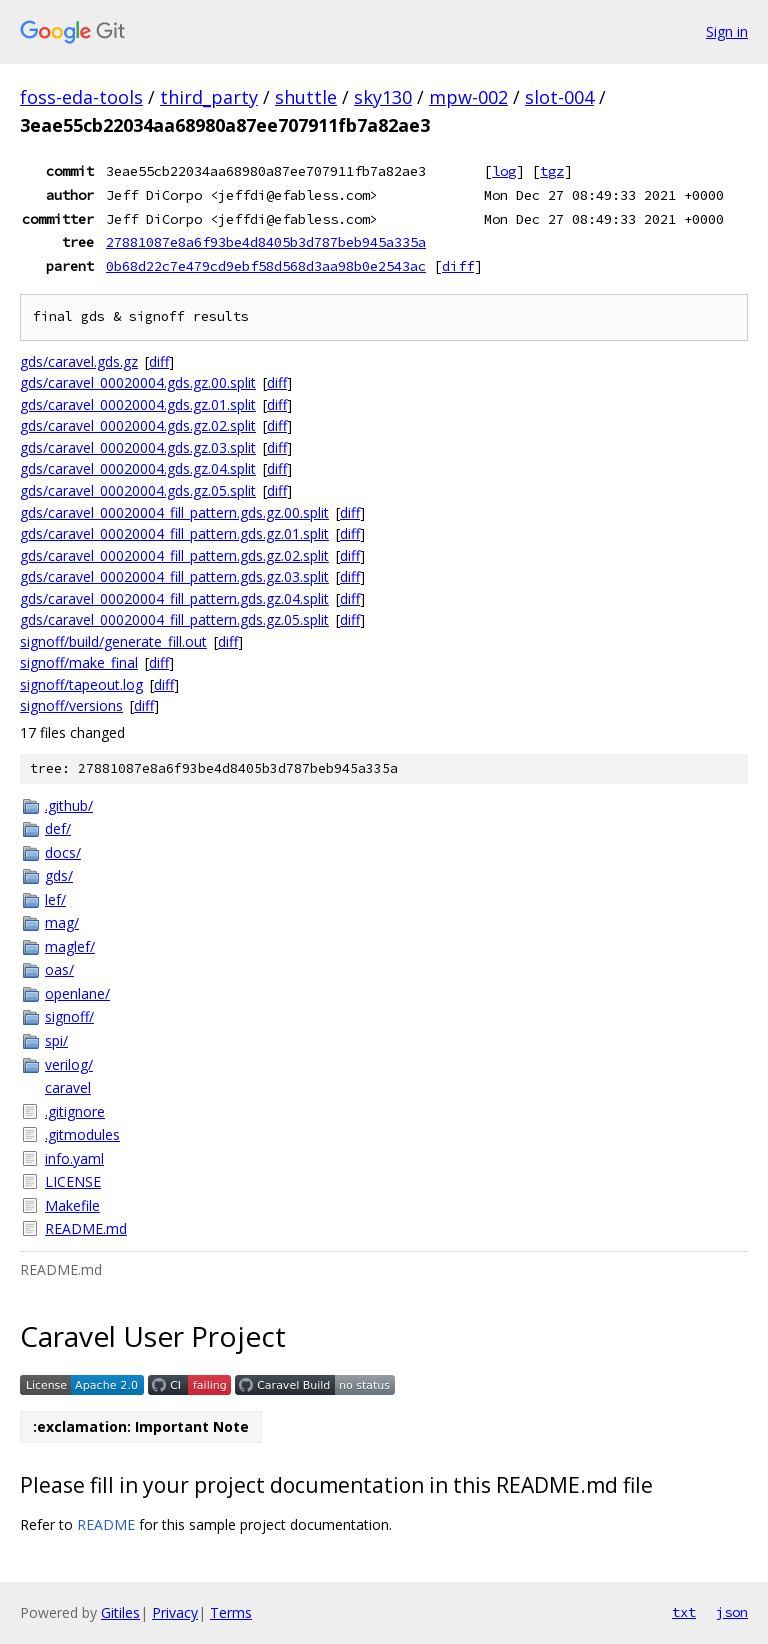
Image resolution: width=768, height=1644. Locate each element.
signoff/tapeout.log (81, 684)
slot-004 (559, 97)
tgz (552, 171)
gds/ (59, 875)
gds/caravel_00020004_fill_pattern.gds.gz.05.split (174, 619)
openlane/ (77, 993)
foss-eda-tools (81, 97)
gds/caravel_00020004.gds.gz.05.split (138, 490)
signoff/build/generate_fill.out (113, 641)
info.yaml (74, 1158)
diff (458, 266)
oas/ (59, 969)
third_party (209, 97)
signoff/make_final (79, 662)
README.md (86, 1228)
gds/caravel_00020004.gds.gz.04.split (138, 468)
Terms (231, 1612)
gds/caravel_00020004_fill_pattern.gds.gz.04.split (174, 598)
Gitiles (120, 1612)
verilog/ (69, 1064)
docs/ (63, 852)
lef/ (55, 899)
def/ (58, 828)
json (732, 1612)
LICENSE (73, 1181)
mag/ (62, 922)
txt (684, 1612)
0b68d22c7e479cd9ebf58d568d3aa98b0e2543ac (266, 266)
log (504, 171)
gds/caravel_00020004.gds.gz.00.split (138, 382)
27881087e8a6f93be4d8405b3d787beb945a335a (266, 242)
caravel (68, 1087)
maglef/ (70, 946)
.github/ (69, 805)
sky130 (383, 97)
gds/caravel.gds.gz (79, 361)
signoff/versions (71, 705)
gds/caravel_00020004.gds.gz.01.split (138, 404)
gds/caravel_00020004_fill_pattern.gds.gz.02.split (174, 555)
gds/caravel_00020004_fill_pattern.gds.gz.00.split (174, 512)
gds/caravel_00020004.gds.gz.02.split (138, 425)
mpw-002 (468, 97)
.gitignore (75, 1111)
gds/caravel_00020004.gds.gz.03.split (138, 447)
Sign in (727, 31)
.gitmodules (82, 1134)
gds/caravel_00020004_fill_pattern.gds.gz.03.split (174, 576)
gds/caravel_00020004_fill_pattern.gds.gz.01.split (174, 533)
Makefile (72, 1205)
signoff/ (69, 1016)
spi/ (56, 1040)
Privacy (175, 1612)
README (106, 1524)
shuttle (306, 97)
